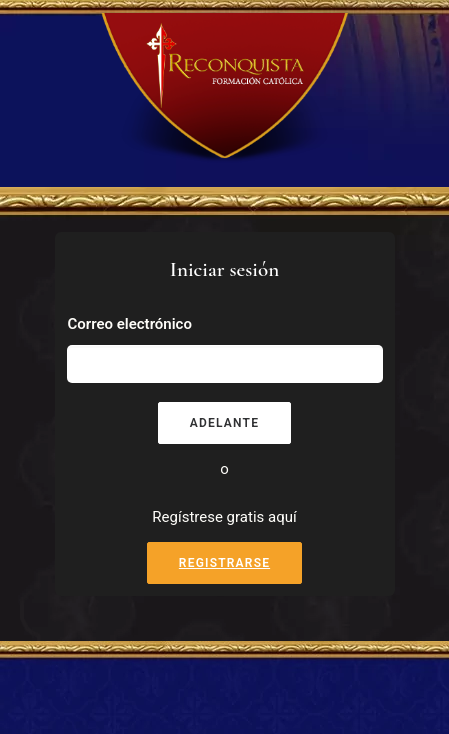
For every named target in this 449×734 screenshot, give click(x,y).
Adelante (224, 423)
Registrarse (224, 563)
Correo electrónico (130, 324)
